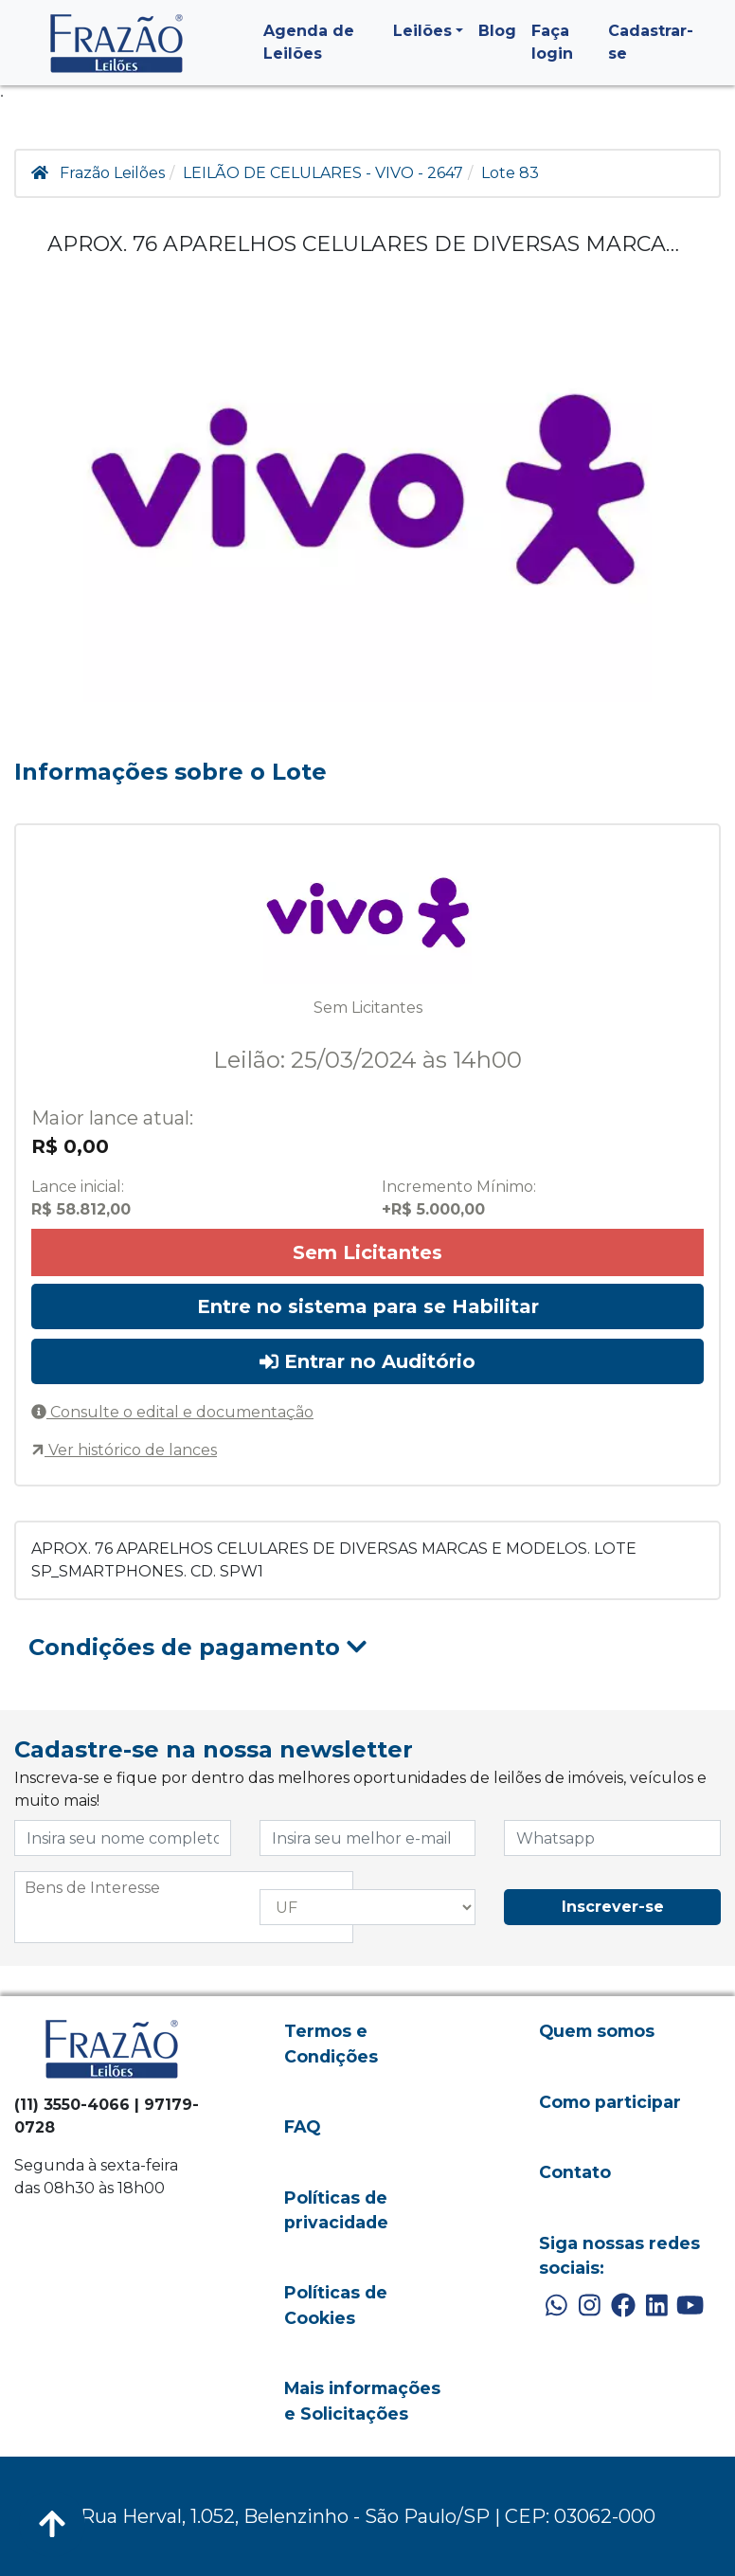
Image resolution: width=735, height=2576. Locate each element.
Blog (497, 31)
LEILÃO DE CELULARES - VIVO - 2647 (323, 173)
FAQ (302, 2126)
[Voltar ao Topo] (52, 2524)
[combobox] (183, 1907)
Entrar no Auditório (367, 1361)
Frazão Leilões (112, 173)
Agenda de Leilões (308, 42)
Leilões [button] (422, 31)
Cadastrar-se (650, 42)
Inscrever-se (613, 1907)
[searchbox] (184, 1888)
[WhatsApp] (556, 2306)
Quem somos (596, 2031)
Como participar (610, 2102)
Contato (575, 2172)
